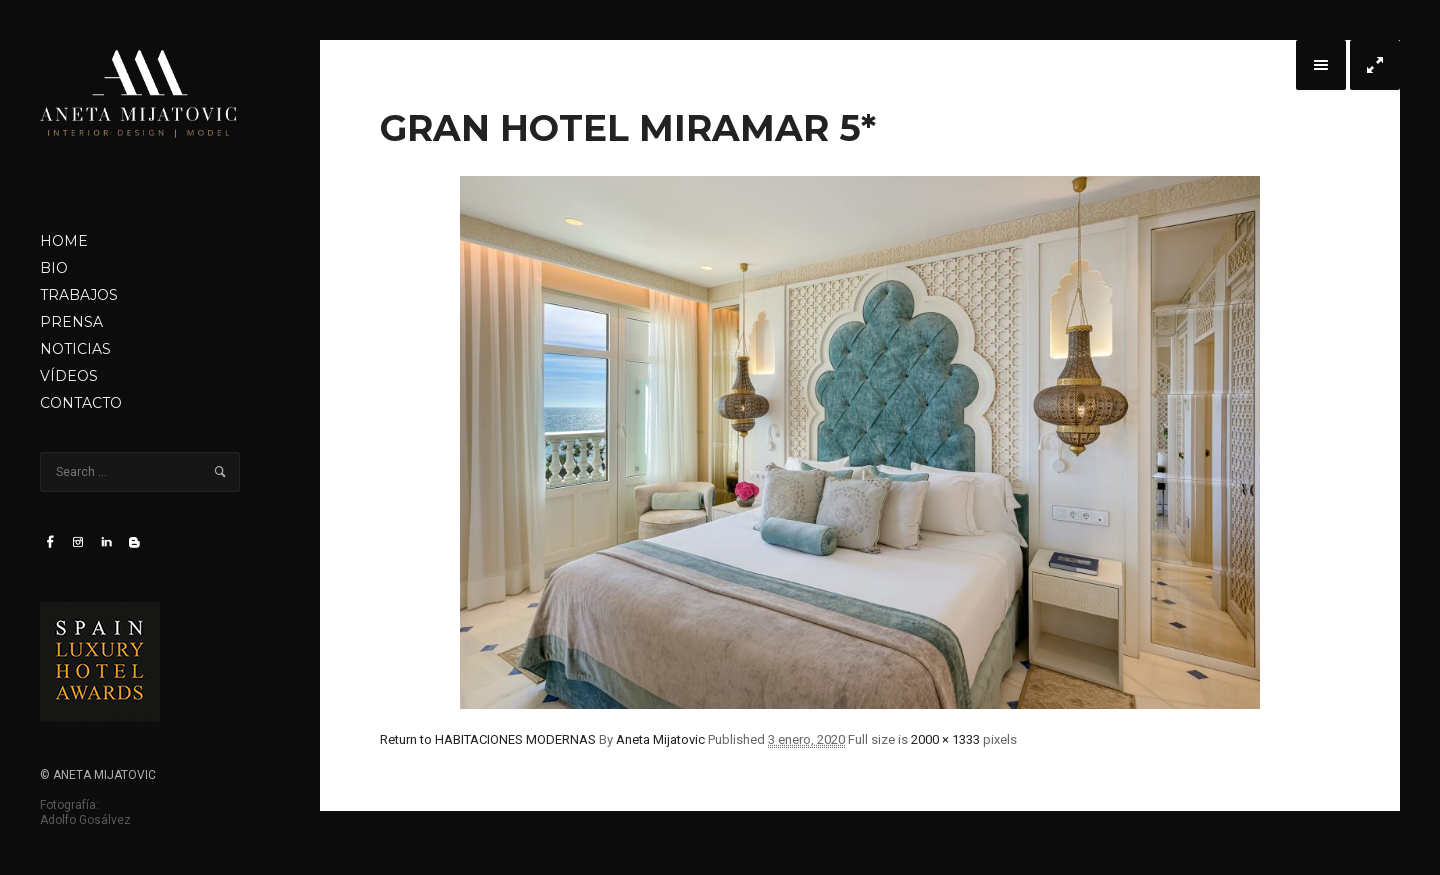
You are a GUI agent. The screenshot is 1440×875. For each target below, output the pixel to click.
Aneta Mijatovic (660, 739)
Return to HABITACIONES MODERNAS (488, 739)
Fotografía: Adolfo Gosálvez (85, 812)
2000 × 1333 (945, 739)
